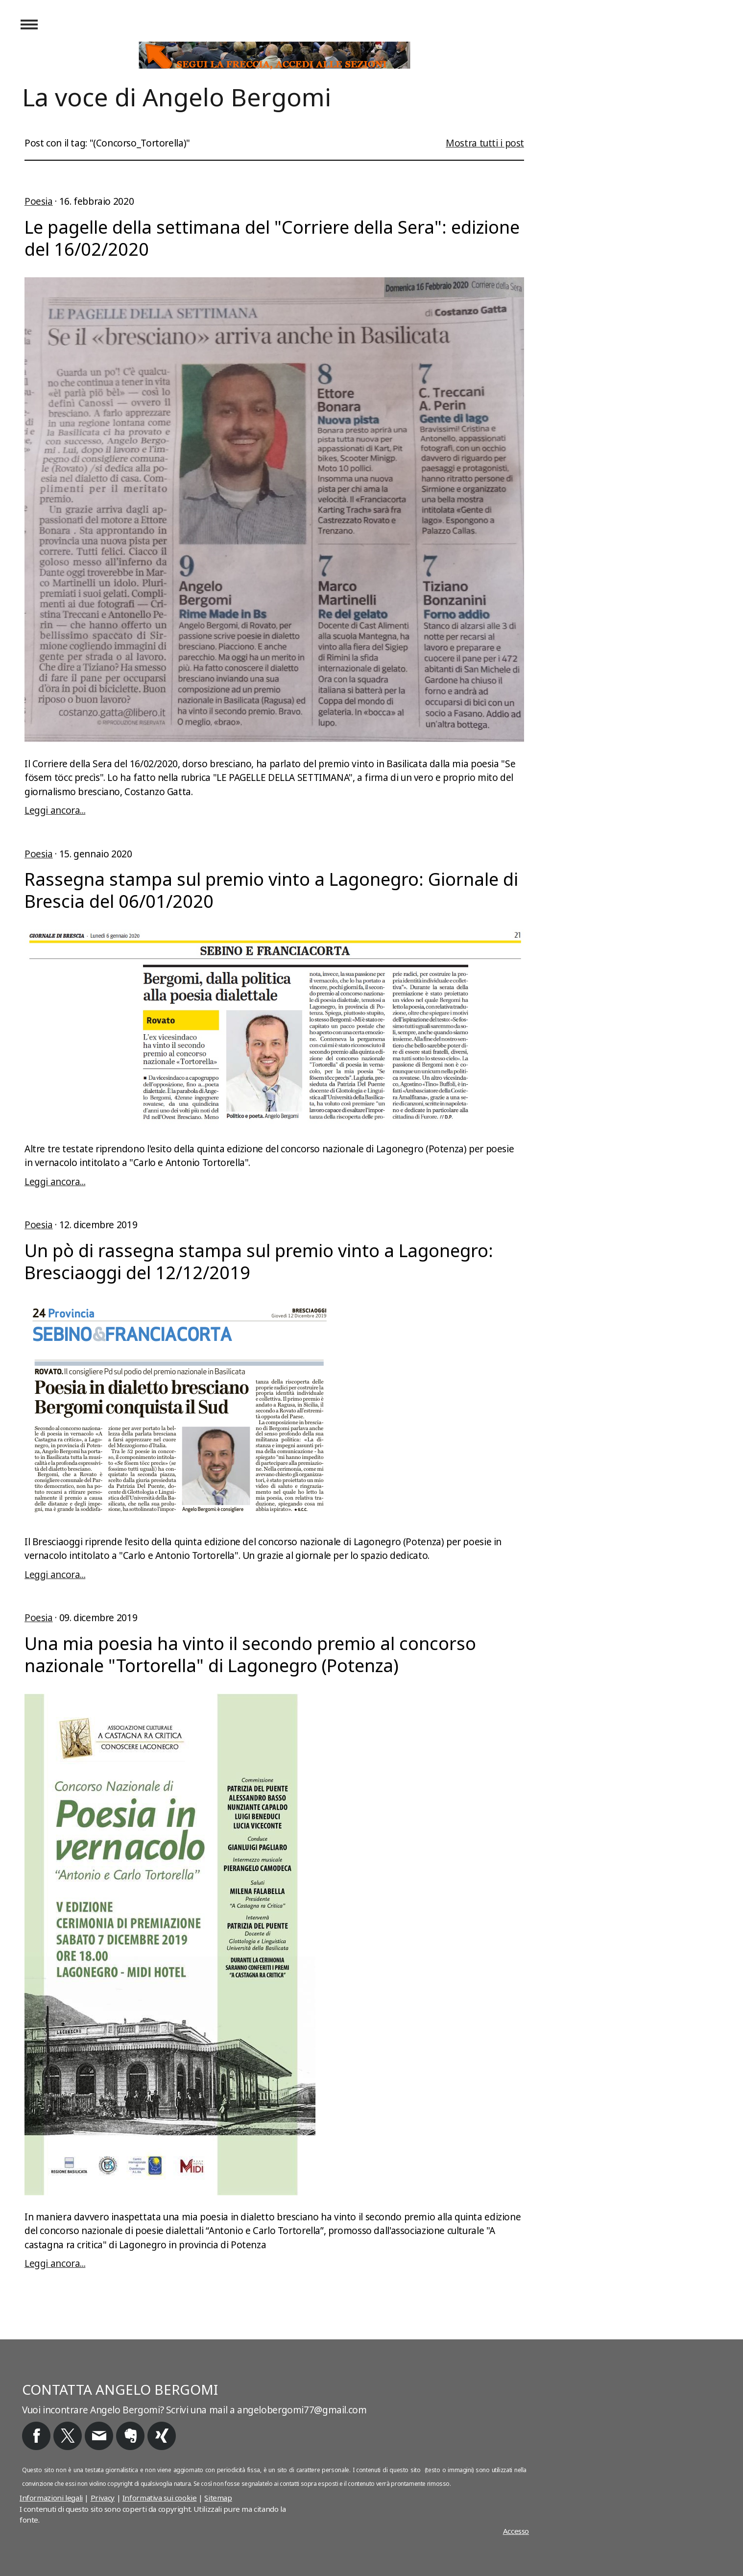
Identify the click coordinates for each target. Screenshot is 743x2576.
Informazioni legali (51, 2498)
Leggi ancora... (54, 810)
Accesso (516, 2531)
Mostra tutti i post (485, 143)
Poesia (38, 201)
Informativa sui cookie (159, 2498)
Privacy (103, 2498)
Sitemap (218, 2498)
